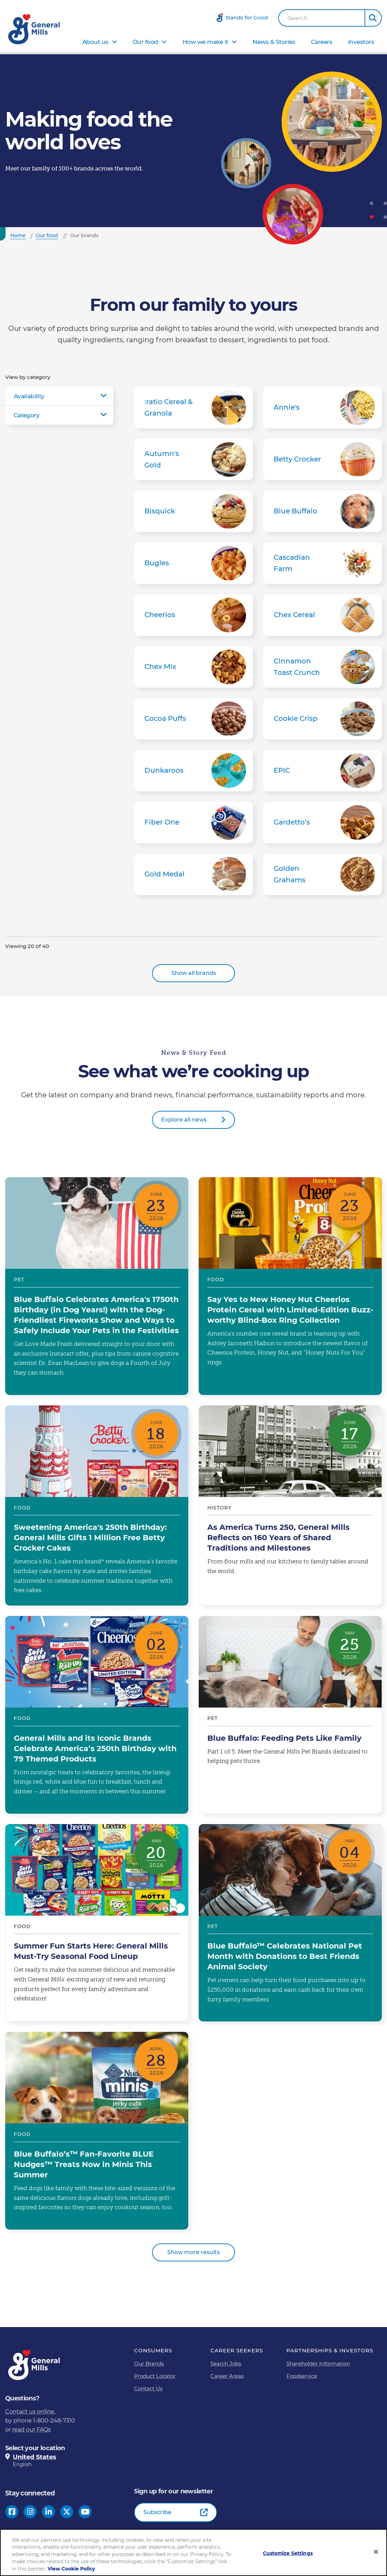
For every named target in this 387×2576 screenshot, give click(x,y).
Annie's (322, 407)
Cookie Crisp (322, 719)
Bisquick (193, 511)
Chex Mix (193, 667)
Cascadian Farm (322, 563)
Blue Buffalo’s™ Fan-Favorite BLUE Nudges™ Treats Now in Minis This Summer (96, 2131)
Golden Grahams (322, 874)
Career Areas (227, 2376)
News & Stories (274, 41)
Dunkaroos (193, 770)
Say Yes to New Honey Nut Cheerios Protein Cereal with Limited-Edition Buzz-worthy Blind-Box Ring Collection (290, 1286)
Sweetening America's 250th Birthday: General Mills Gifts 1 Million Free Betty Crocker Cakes (96, 1505)
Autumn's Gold (193, 459)
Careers (321, 41)
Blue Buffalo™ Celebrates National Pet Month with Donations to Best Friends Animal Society (290, 1923)
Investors (361, 41)
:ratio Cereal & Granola (193, 407)
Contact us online (29, 2411)
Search (297, 18)
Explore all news (184, 1119)
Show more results (193, 2252)
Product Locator (155, 2376)
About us (95, 41)
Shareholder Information (318, 2363)
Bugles (193, 563)
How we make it (205, 41)
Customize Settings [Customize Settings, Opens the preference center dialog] (288, 2553)
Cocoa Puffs (193, 719)
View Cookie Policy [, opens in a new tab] (71, 2569)
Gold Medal (193, 874)
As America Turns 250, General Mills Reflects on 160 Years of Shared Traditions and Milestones (290, 1505)
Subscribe (157, 2512)
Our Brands (149, 2363)
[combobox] (321, 18)
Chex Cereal (322, 615)
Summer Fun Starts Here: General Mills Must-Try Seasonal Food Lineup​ (96, 1923)
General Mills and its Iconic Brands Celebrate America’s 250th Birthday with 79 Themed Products (96, 1715)
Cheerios (193, 615)
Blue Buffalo (322, 511)
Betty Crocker (322, 459)
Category (26, 415)
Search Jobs (225, 2363)
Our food (145, 41)
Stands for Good (246, 17)
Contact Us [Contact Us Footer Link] (148, 2388)
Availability (29, 396)
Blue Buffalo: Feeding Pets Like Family (290, 1715)
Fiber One (193, 822)
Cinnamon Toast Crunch (322, 667)
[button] (373, 18)
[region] (193, 2552)
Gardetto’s (322, 822)
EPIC (322, 770)
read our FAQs (31, 2429)
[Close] (376, 2551)
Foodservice (301, 2376)
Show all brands (193, 973)
